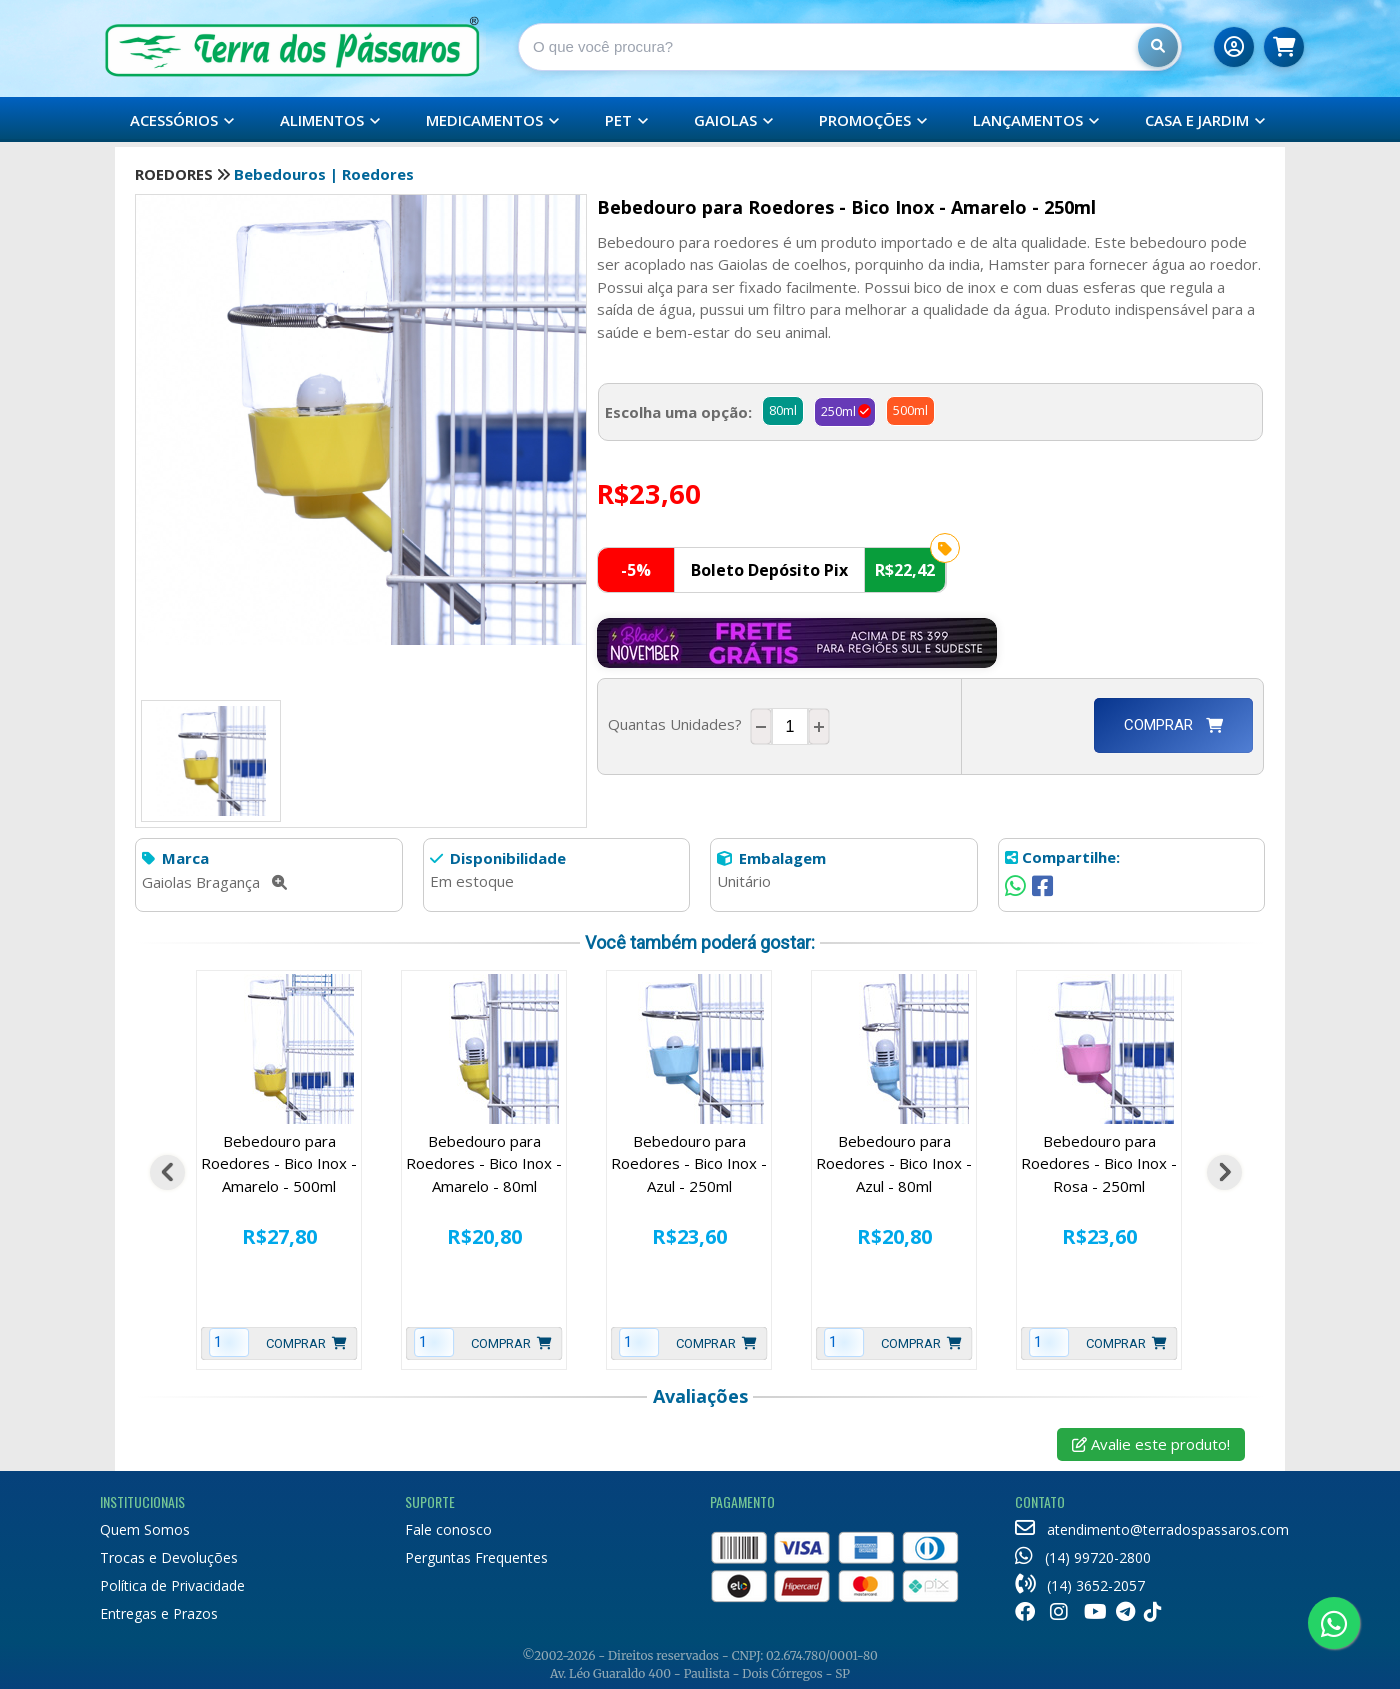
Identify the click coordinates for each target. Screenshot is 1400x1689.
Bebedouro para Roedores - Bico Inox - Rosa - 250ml (1099, 1163)
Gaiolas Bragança (214, 882)
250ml (838, 411)
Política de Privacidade (172, 1585)
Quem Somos (145, 1529)
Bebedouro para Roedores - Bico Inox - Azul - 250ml (689, 1163)
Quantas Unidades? (679, 724)
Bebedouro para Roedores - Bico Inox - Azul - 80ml (894, 1163)
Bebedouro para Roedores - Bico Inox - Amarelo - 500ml (279, 1163)
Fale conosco (448, 1529)
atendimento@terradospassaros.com (1152, 1529)
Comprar (1173, 725)
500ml (910, 410)
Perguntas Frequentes (476, 1557)
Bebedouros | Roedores (324, 174)
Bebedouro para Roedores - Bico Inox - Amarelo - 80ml (484, 1163)
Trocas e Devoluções (169, 1557)
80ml (783, 410)
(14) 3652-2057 (1080, 1585)
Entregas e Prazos (159, 1613)
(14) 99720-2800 (1083, 1557)
